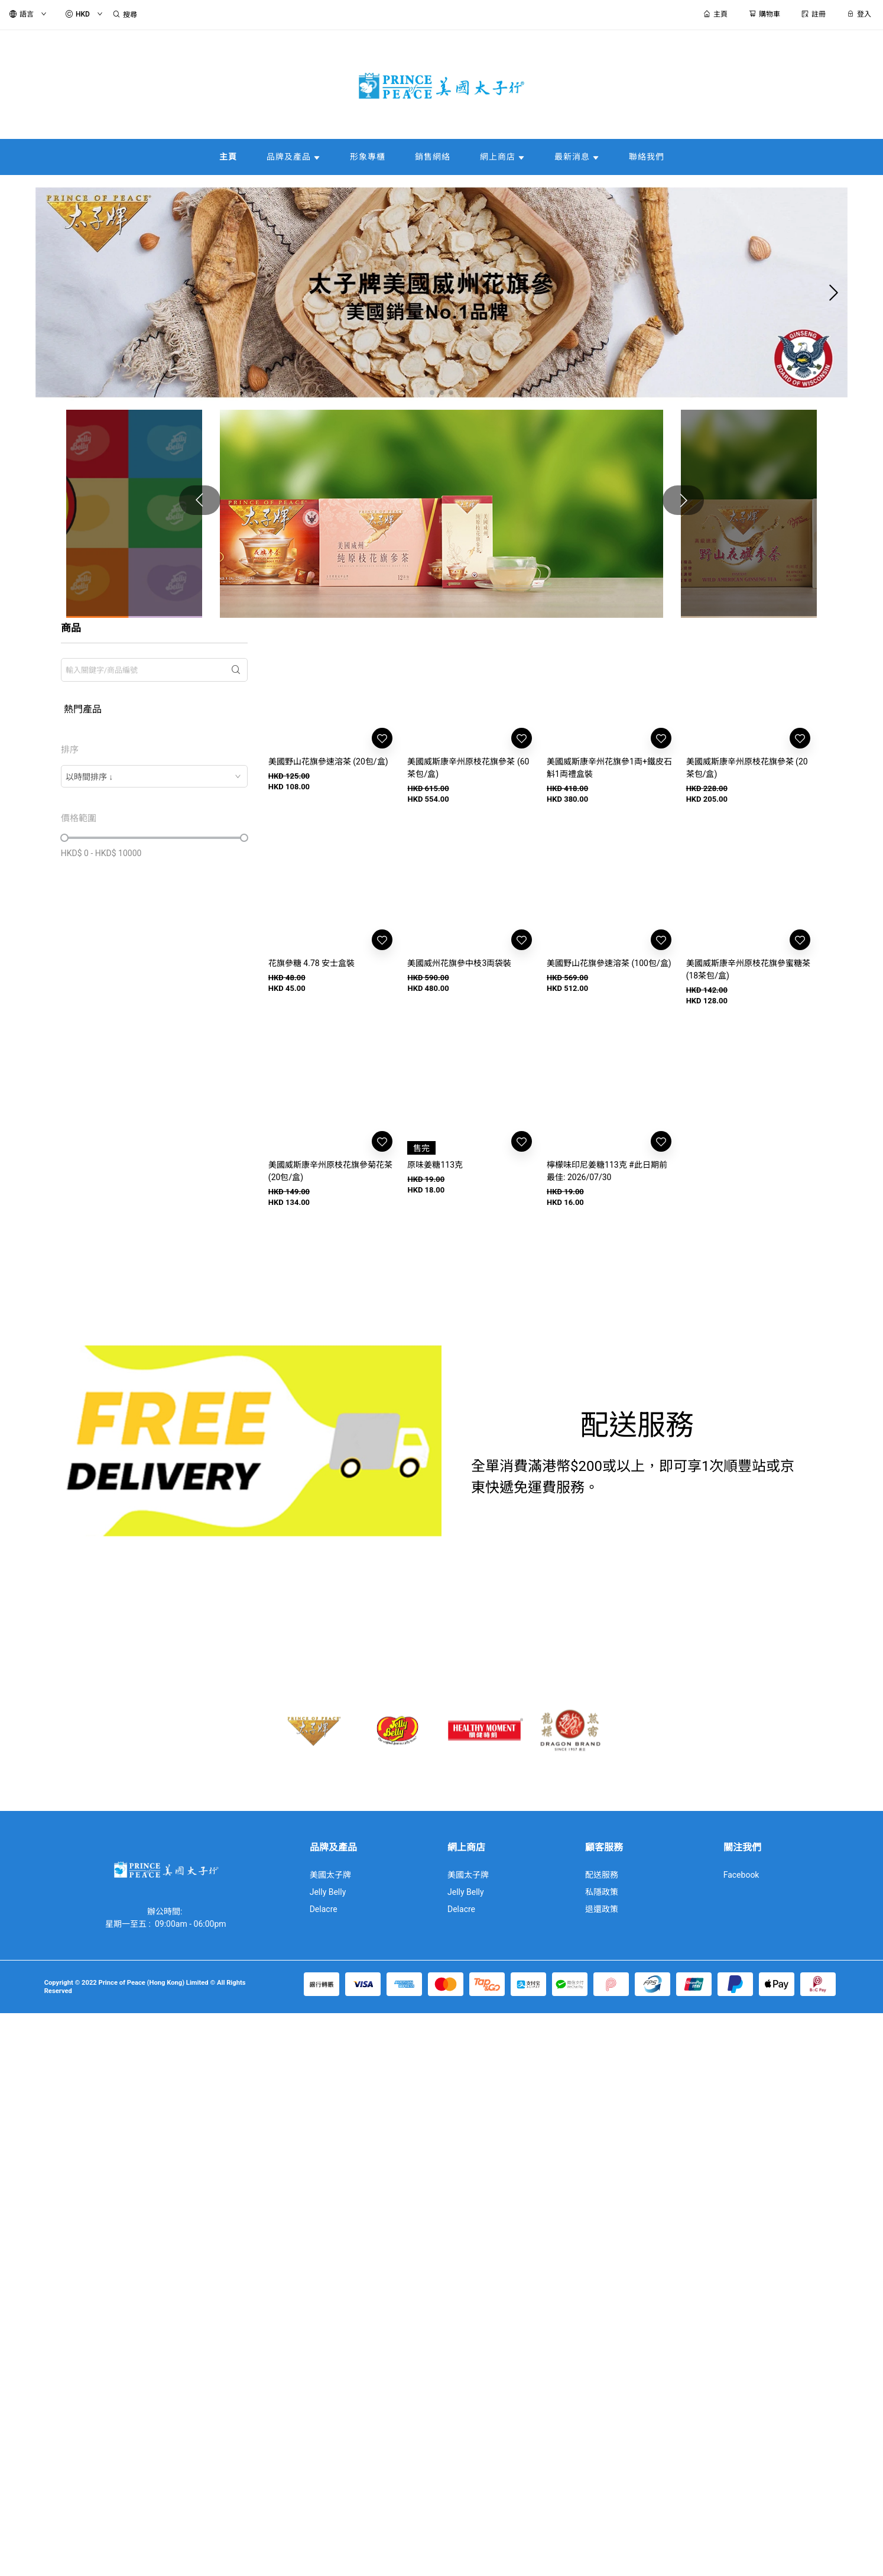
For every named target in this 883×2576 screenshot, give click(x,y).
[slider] (64, 838)
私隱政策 (601, 1892)
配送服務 (601, 1875)
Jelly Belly (328, 1892)
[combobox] (154, 776)
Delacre (323, 1909)
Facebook (741, 1875)
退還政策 (601, 1909)
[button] (432, 392)
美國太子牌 (330, 1875)
